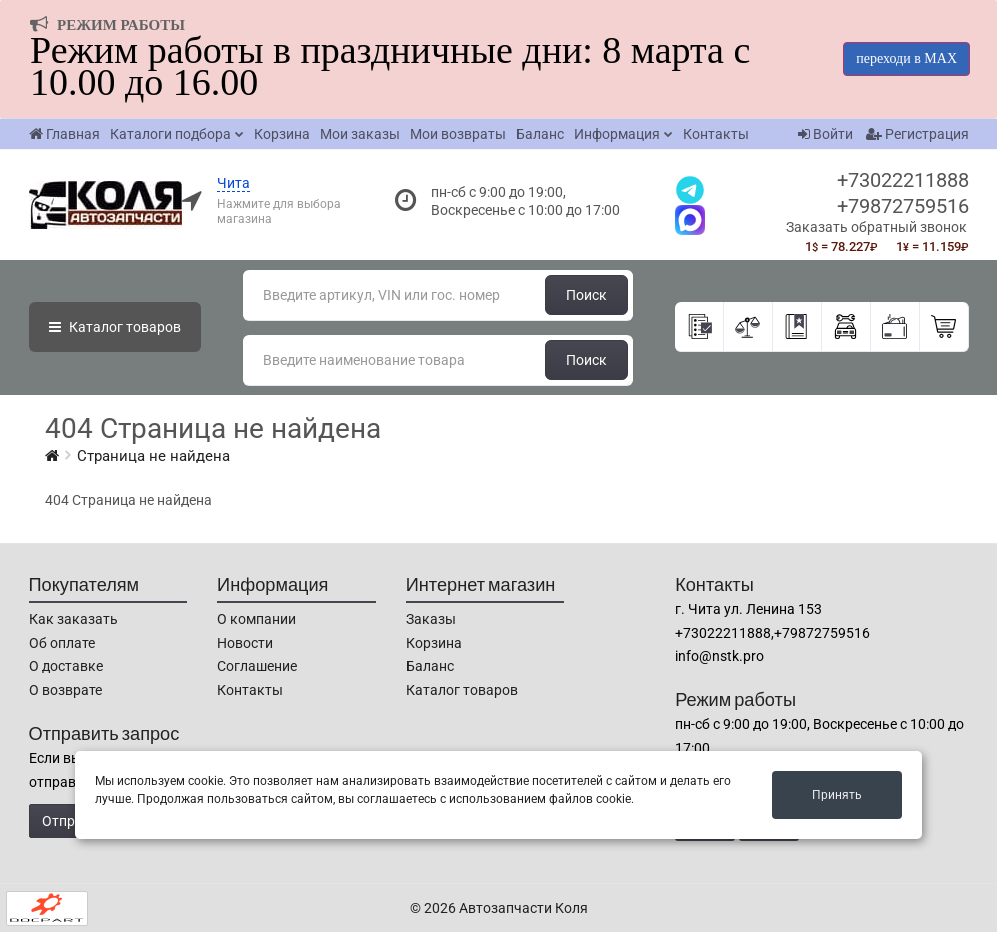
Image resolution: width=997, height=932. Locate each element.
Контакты (716, 134)
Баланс (540, 134)
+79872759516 (903, 206)
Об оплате (62, 643)
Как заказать (73, 619)
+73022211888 (903, 180)
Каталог (115, 327)
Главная (64, 134)
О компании (256, 619)
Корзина (282, 134)
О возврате (65, 690)
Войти (825, 134)
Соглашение (257, 666)
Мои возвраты (458, 134)
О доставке (66, 666)
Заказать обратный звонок (876, 227)
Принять (837, 795)
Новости (245, 643)
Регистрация (917, 134)
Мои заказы (360, 134)
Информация (617, 134)
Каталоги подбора (170, 134)
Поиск (586, 295)
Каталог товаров (462, 690)
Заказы (431, 619)
